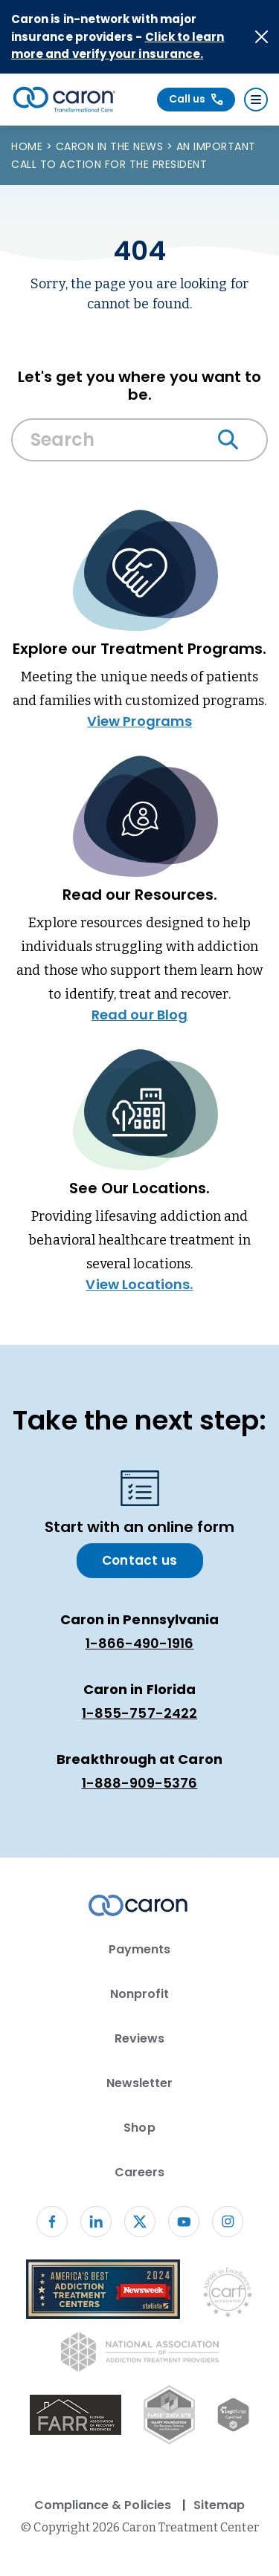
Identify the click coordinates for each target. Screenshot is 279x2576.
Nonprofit (140, 1993)
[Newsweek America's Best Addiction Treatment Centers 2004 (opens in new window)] (103, 2291)
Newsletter (139, 2083)
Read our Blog (139, 1014)
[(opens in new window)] (75, 2417)
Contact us (139, 1560)
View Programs (139, 721)
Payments (139, 1949)
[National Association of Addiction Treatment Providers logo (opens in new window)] (140, 2355)
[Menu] (256, 99)
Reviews (139, 2038)
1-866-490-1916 (140, 1643)
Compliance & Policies (102, 2505)
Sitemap (219, 2505)
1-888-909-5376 (140, 1783)
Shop (139, 2127)
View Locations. (139, 1284)
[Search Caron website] (139, 439)
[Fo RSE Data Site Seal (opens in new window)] (169, 2417)
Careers (139, 2172)
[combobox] (139, 443)
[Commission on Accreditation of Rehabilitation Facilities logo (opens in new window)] (227, 2295)
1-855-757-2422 (139, 1713)
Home (28, 146)
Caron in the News (111, 146)
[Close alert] (261, 36)
